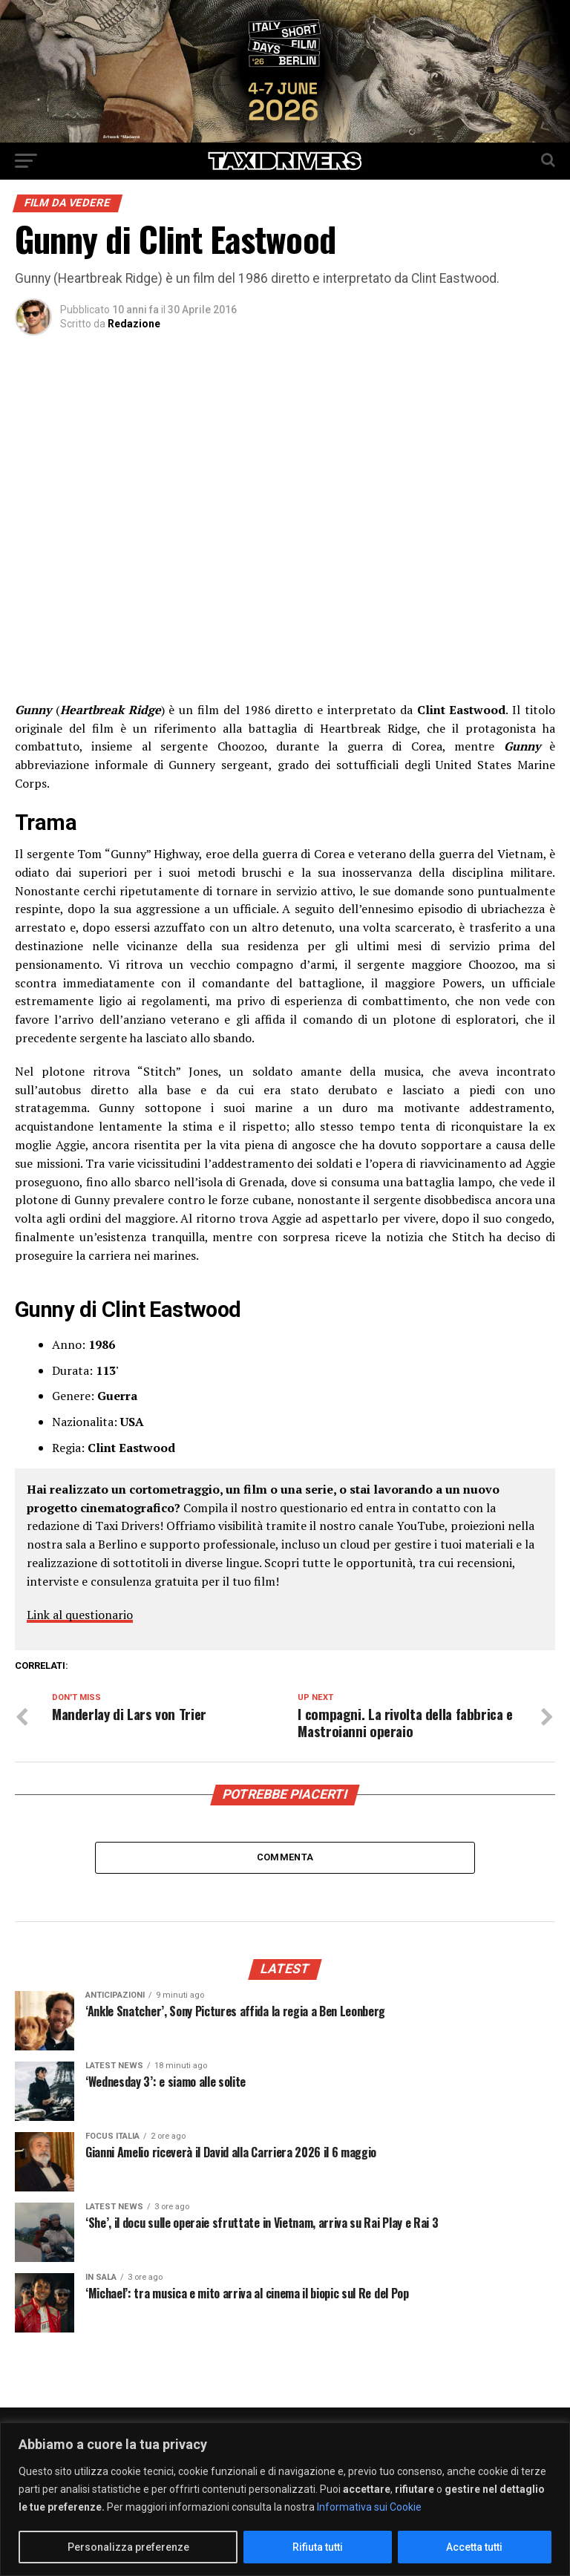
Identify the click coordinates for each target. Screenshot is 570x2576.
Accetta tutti (474, 2547)
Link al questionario (80, 1614)
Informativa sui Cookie (369, 2507)
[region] (285, 2499)
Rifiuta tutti (317, 2547)
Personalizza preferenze (128, 2547)
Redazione (134, 324)
